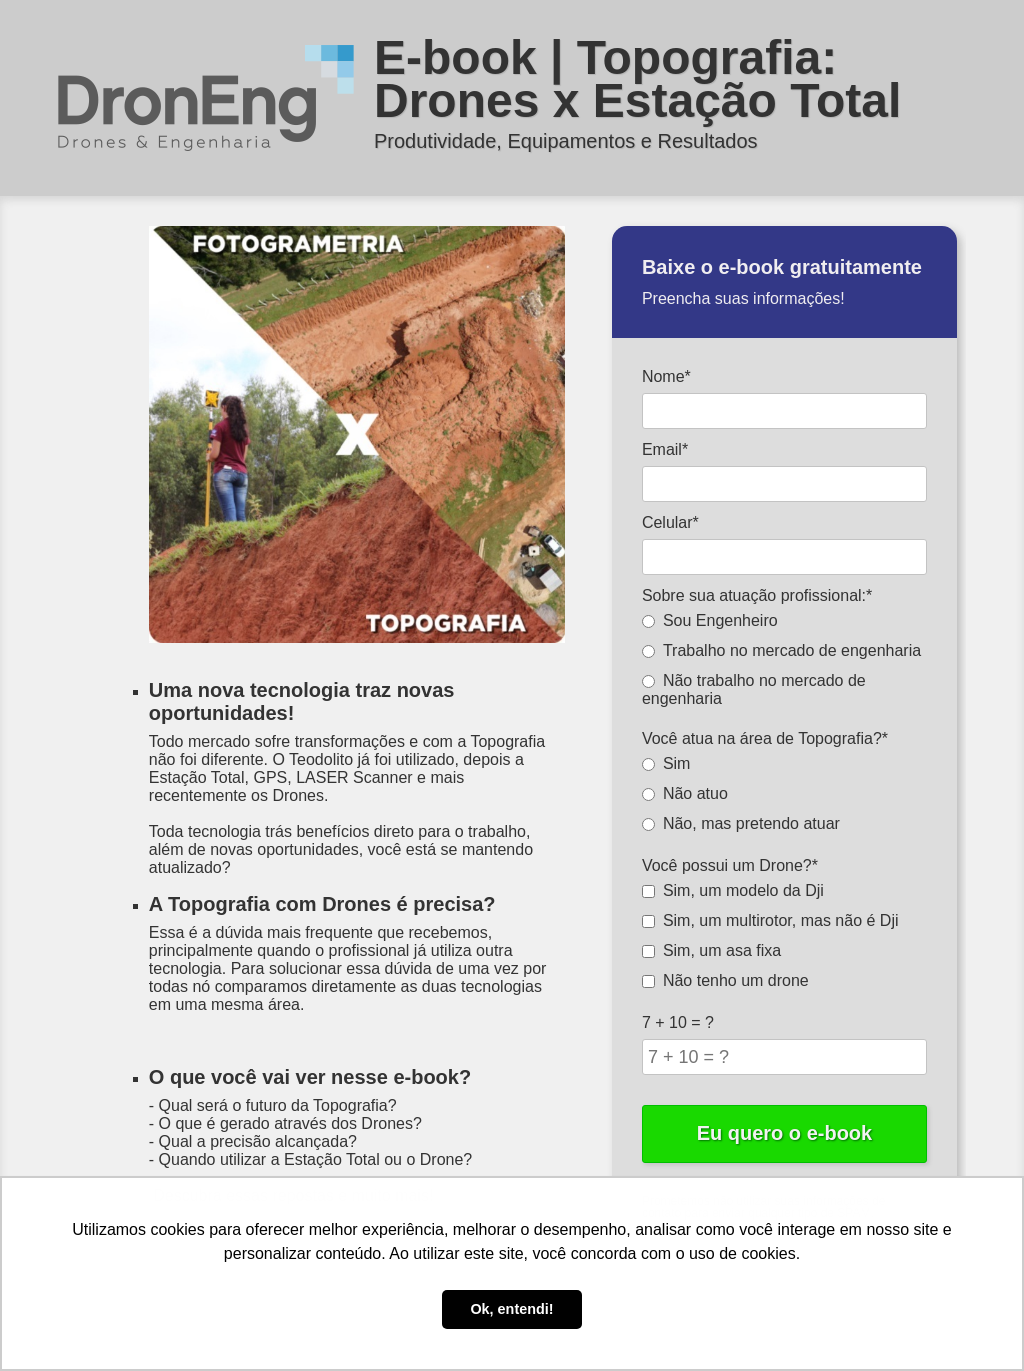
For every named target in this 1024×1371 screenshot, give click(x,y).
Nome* (666, 376)
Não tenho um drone (725, 980)
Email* (665, 449)
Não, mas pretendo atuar (741, 823)
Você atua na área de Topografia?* (765, 738)
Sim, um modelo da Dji (733, 890)
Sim (666, 763)
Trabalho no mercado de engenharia (781, 650)
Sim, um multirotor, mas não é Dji (770, 920)
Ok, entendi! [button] (511, 1309)
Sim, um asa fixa (711, 950)
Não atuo (685, 793)
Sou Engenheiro (710, 620)
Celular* (670, 522)
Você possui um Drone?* (730, 865)
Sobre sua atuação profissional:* (757, 595)
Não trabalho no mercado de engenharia (754, 689)
